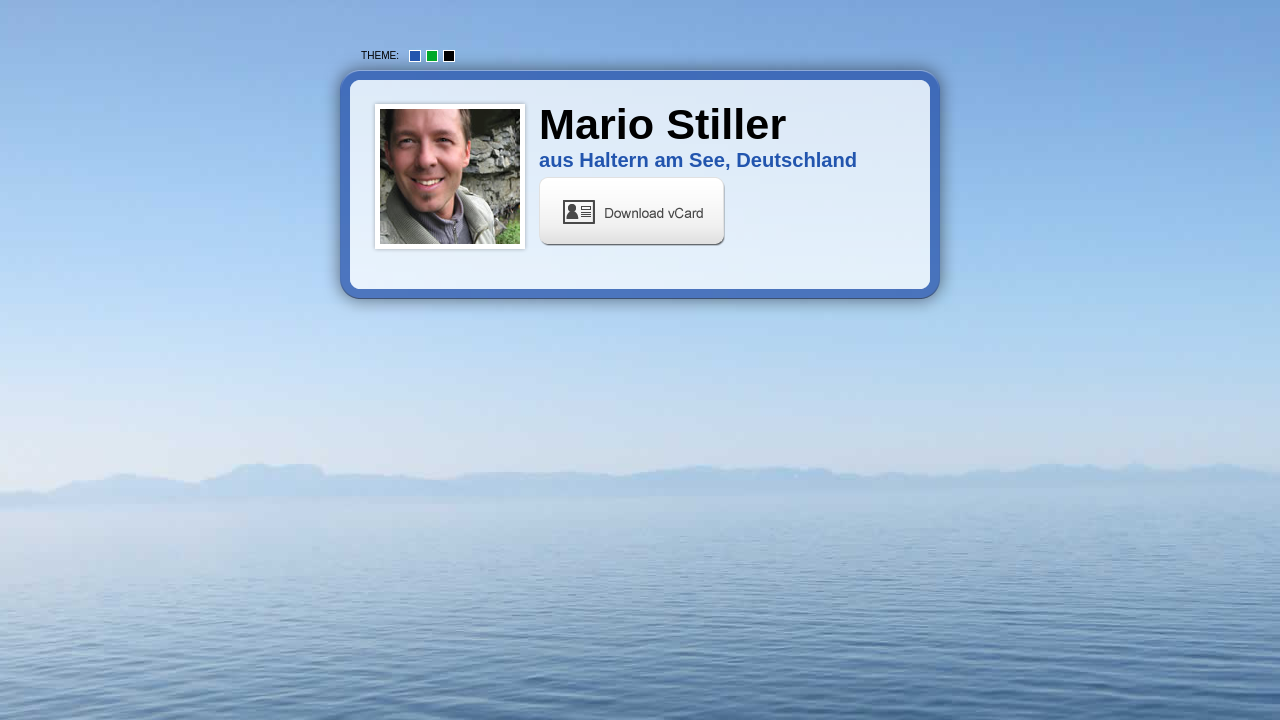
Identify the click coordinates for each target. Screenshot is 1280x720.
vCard (632, 211)
